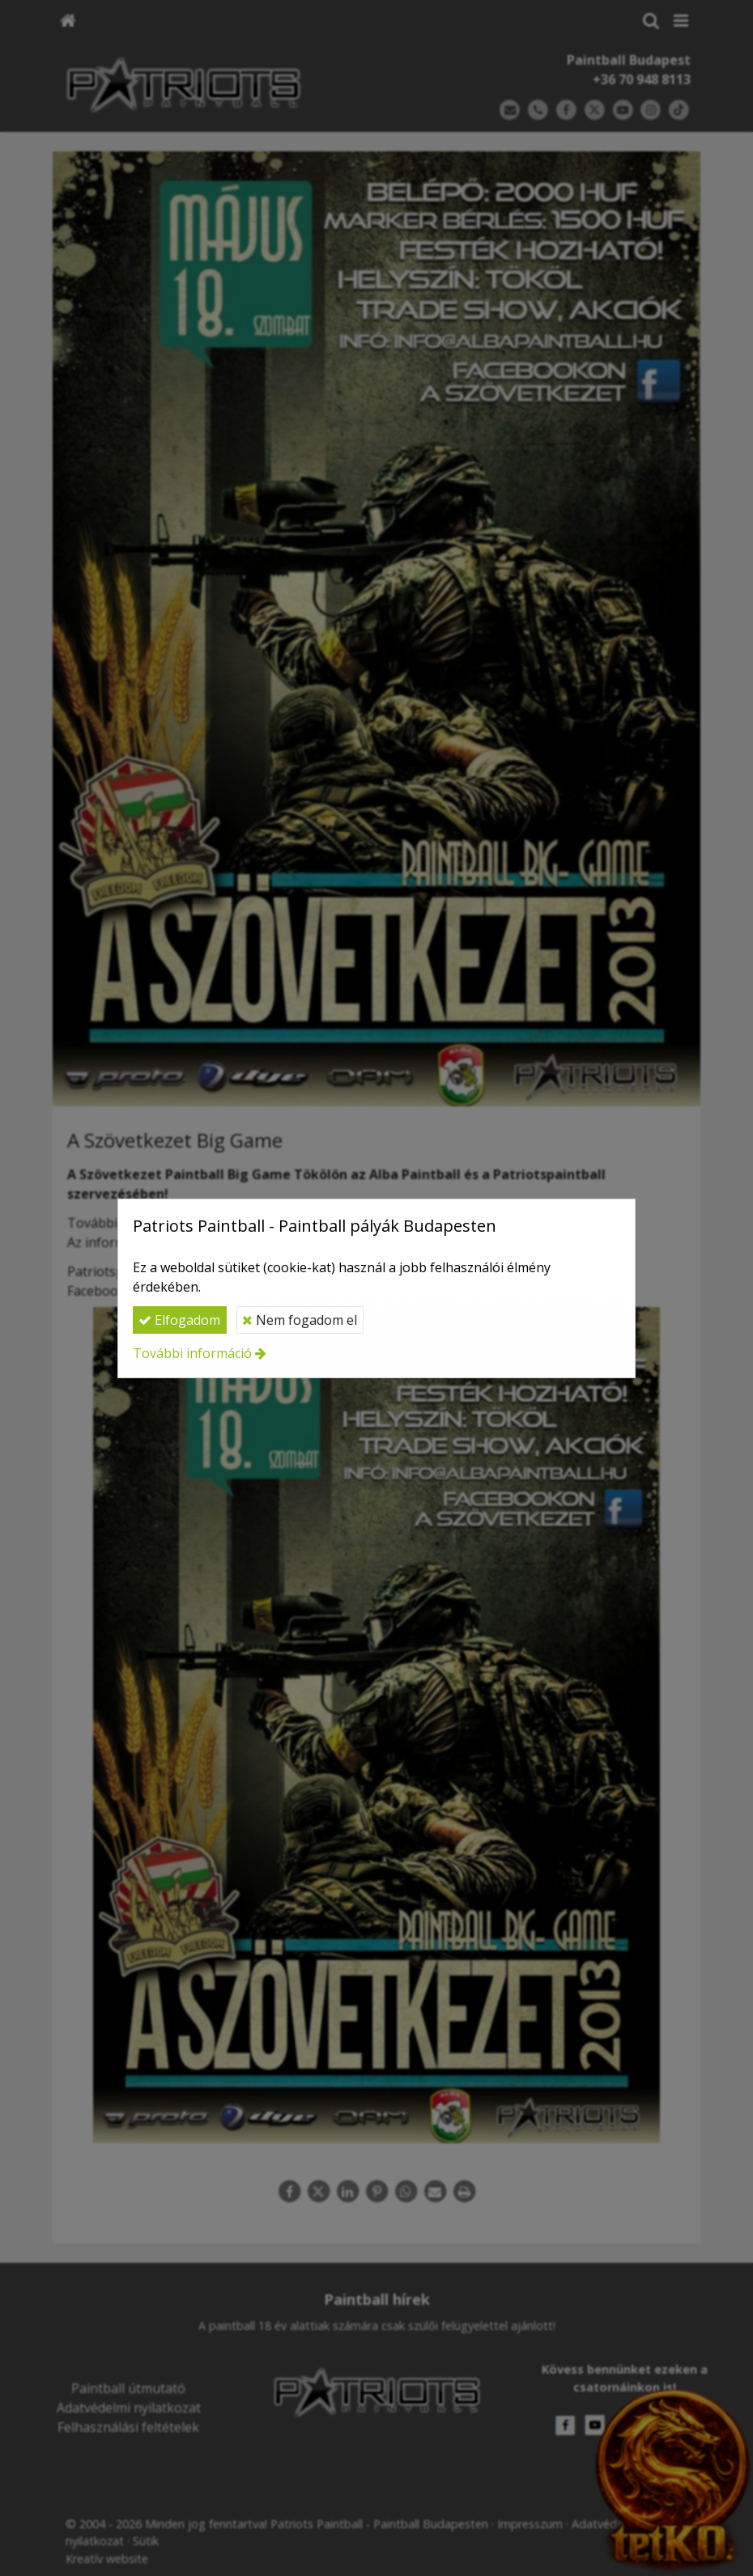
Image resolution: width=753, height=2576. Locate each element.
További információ (192, 1353)
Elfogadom (179, 1320)
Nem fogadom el (299, 1320)
